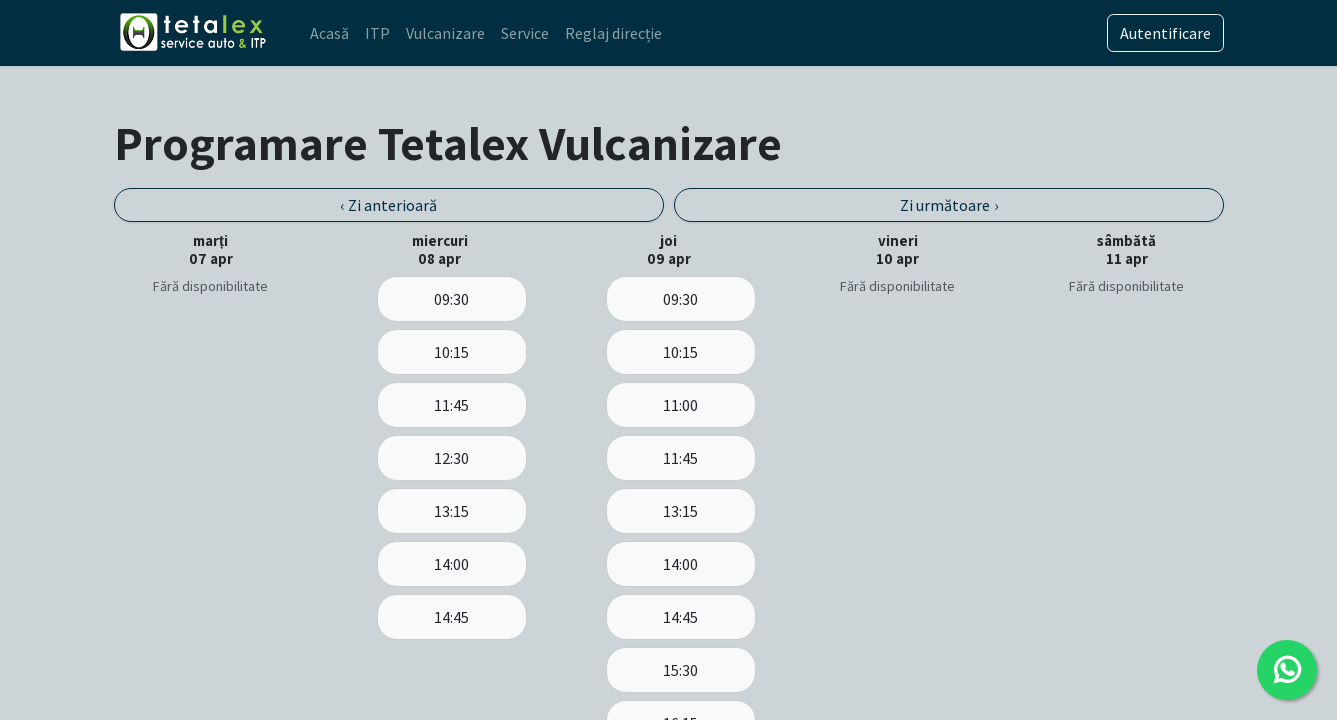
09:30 (451, 299)
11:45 (451, 405)
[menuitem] (329, 33)
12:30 (451, 458)
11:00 (680, 405)
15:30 (680, 670)
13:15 (451, 511)
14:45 (451, 617)
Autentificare (1165, 33)
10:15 (451, 352)
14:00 (451, 564)
